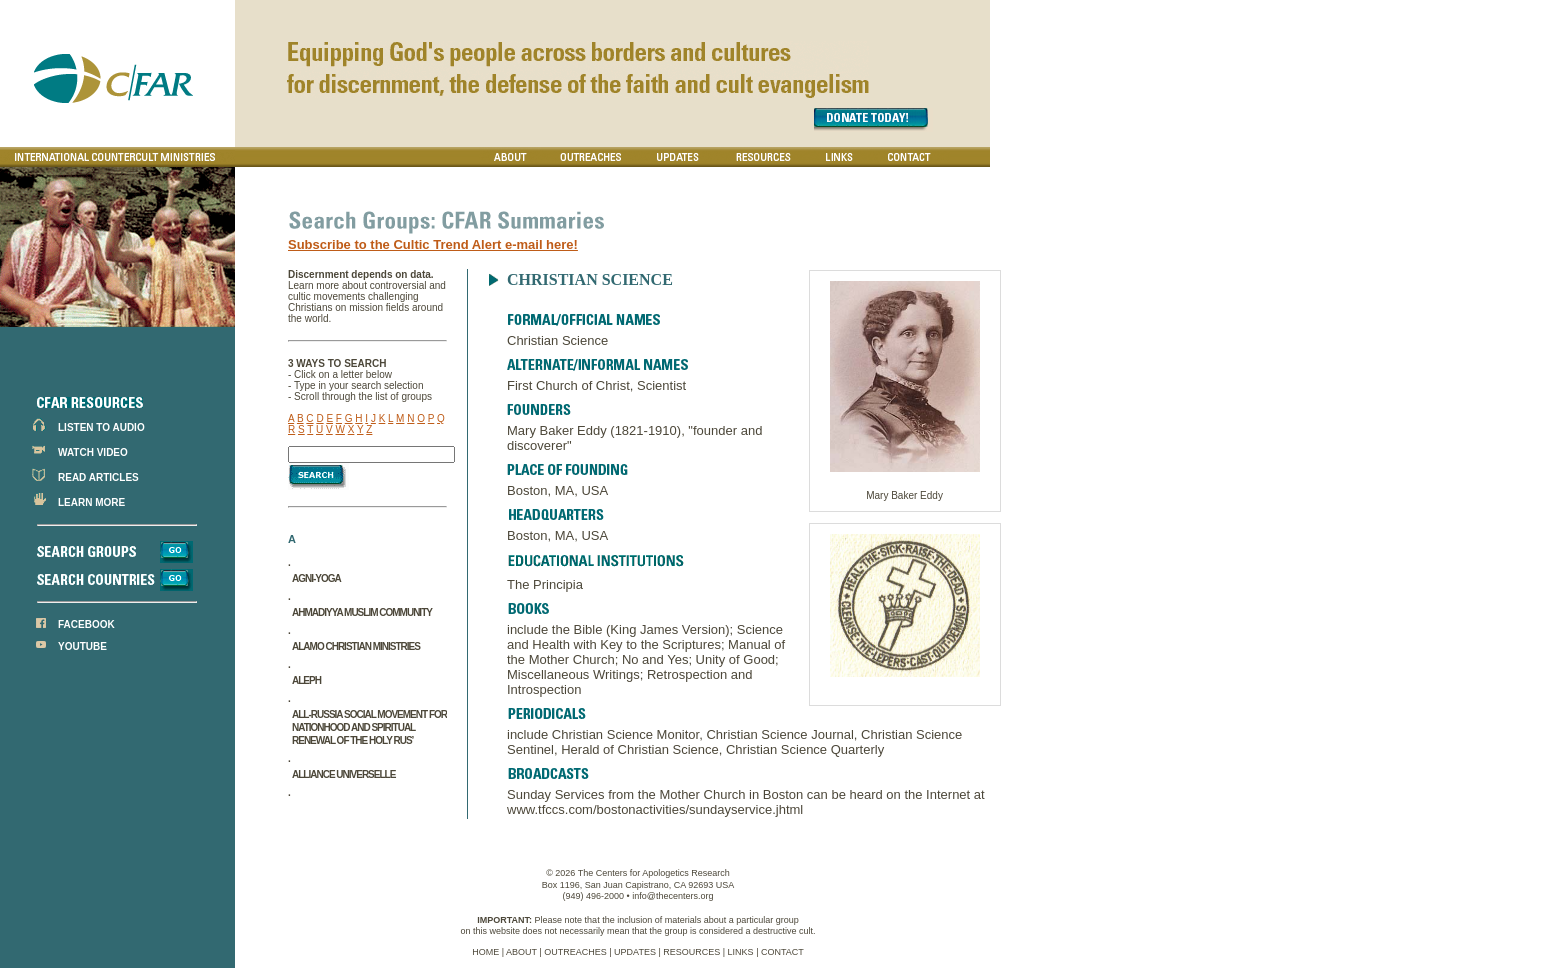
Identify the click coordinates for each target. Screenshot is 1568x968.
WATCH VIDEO (93, 452)
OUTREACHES (575, 952)
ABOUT (521, 952)
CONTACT (782, 952)
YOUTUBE (82, 646)
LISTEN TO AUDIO (101, 427)
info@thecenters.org (672, 896)
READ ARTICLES (98, 477)
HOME (485, 952)
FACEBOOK (86, 624)
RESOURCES (691, 952)
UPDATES (635, 952)
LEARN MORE (91, 502)
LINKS (741, 952)
